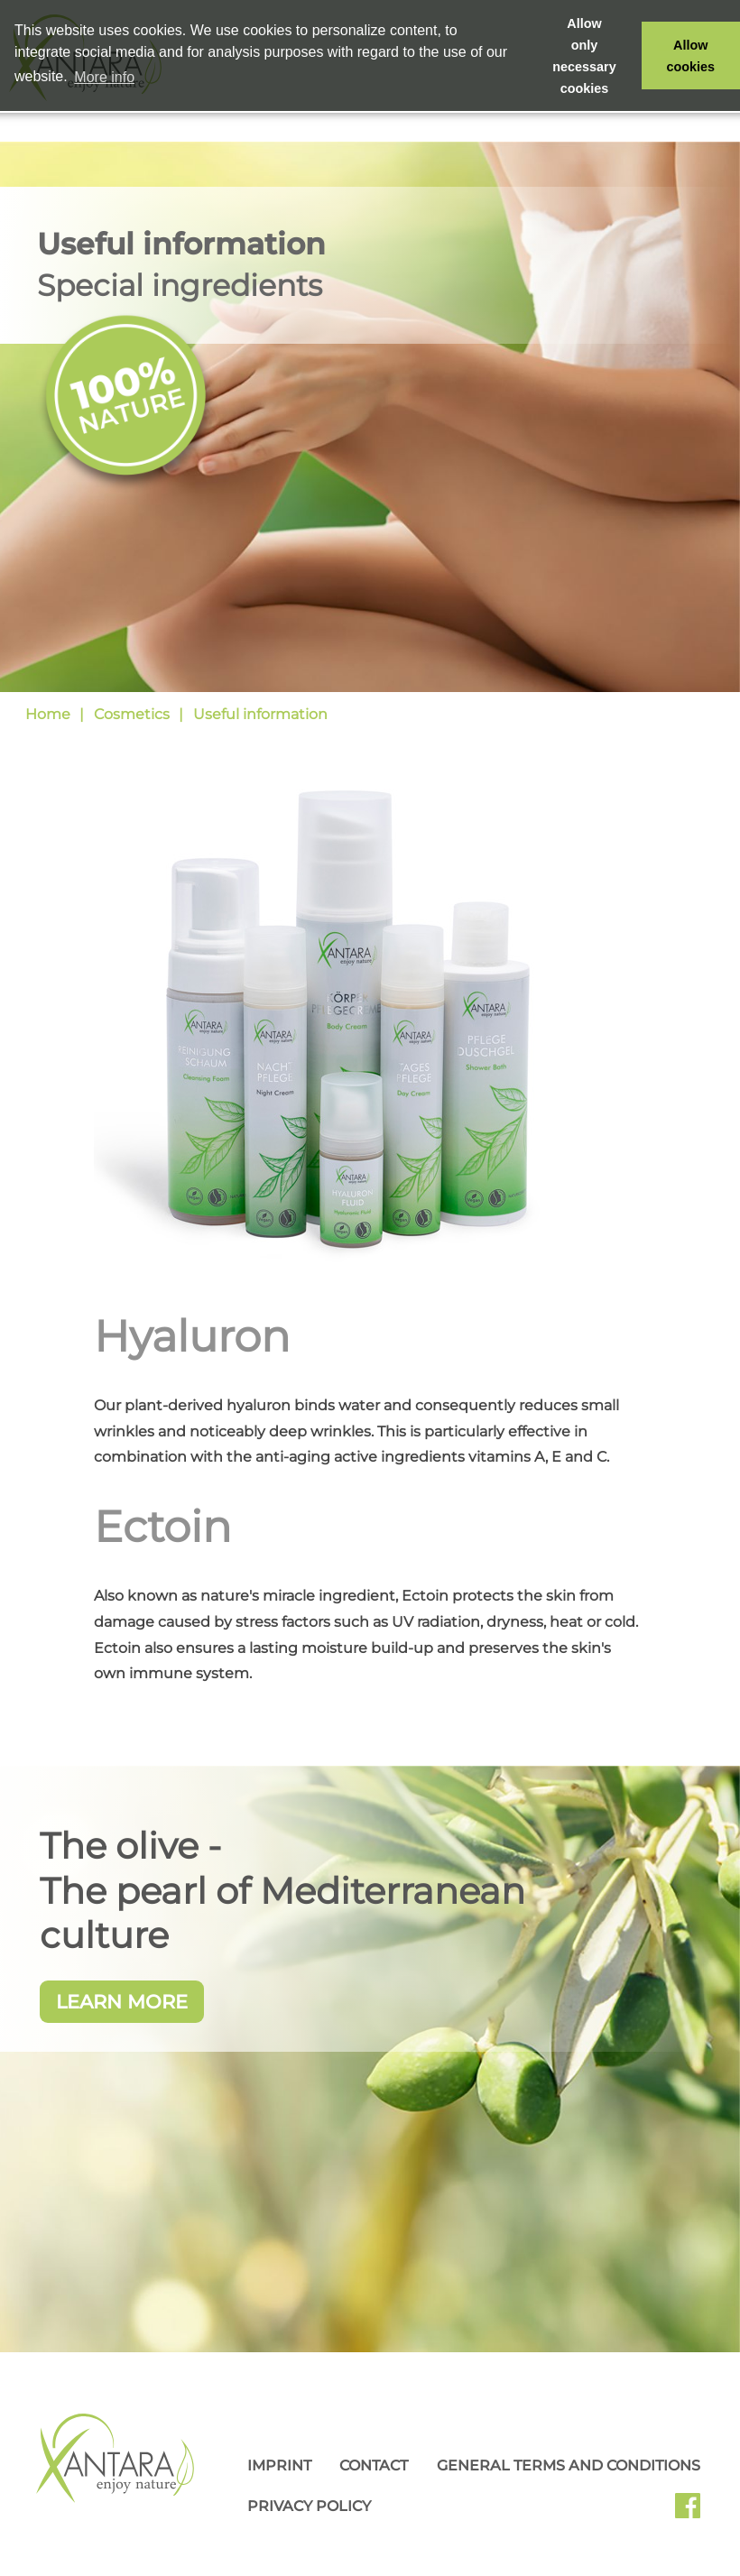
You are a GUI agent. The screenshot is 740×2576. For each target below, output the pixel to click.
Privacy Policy (309, 2506)
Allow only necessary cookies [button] (583, 56)
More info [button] (104, 77)
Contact (373, 2465)
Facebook (695, 2512)
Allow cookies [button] (691, 56)
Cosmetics (132, 714)
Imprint (279, 2465)
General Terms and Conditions (568, 2465)
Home (47, 714)
